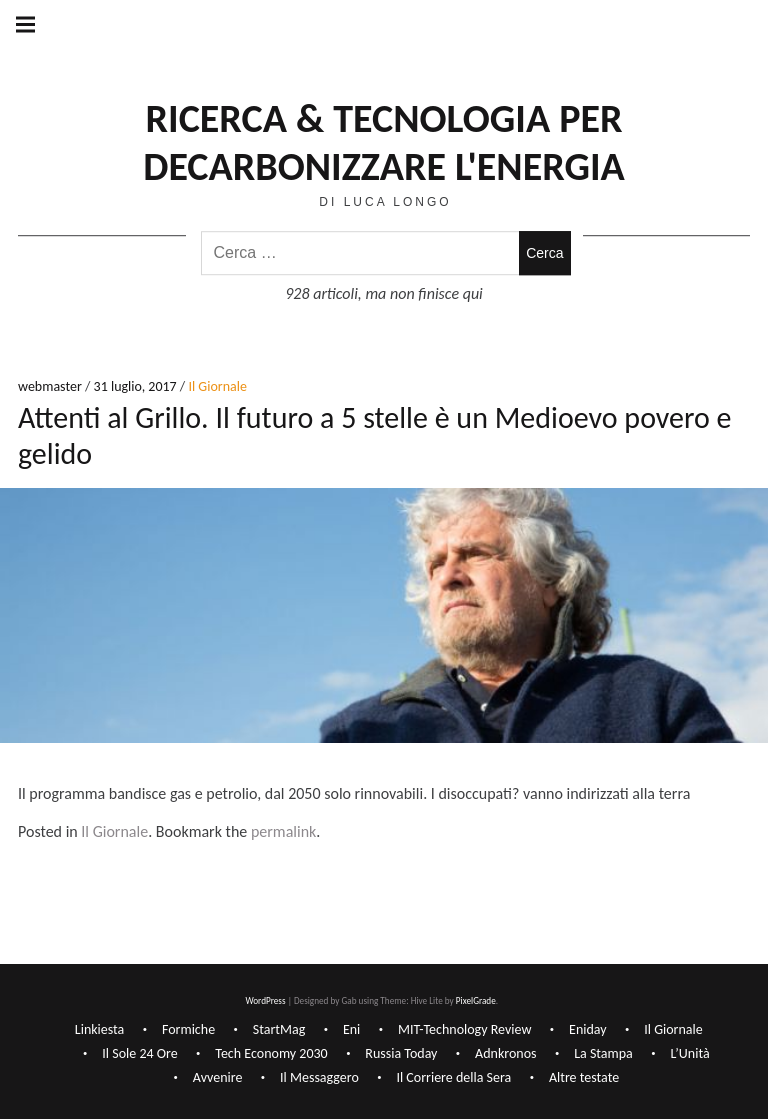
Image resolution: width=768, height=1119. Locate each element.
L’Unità (689, 1053)
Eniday (588, 1029)
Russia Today (401, 1053)
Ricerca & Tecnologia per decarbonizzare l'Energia (384, 142)
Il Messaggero (319, 1077)
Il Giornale (217, 387)
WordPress (265, 1000)
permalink (283, 831)
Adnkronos (505, 1053)
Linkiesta (100, 1029)
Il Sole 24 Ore (139, 1053)
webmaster (51, 387)
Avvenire (218, 1077)
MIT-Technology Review (464, 1029)
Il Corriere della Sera (453, 1077)
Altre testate (584, 1077)
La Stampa (603, 1053)
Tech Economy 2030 (271, 1053)
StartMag (279, 1029)
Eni (351, 1029)
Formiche (188, 1029)
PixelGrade (476, 1000)
